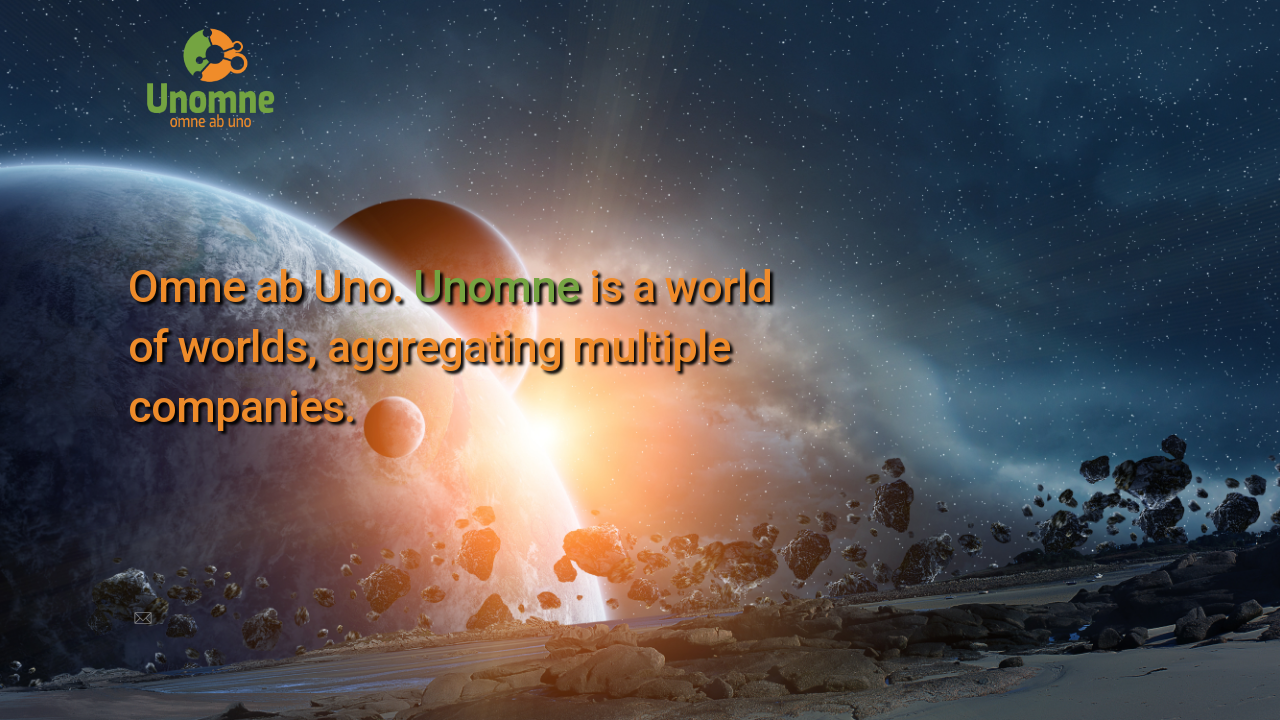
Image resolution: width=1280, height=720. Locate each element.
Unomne (496, 286)
